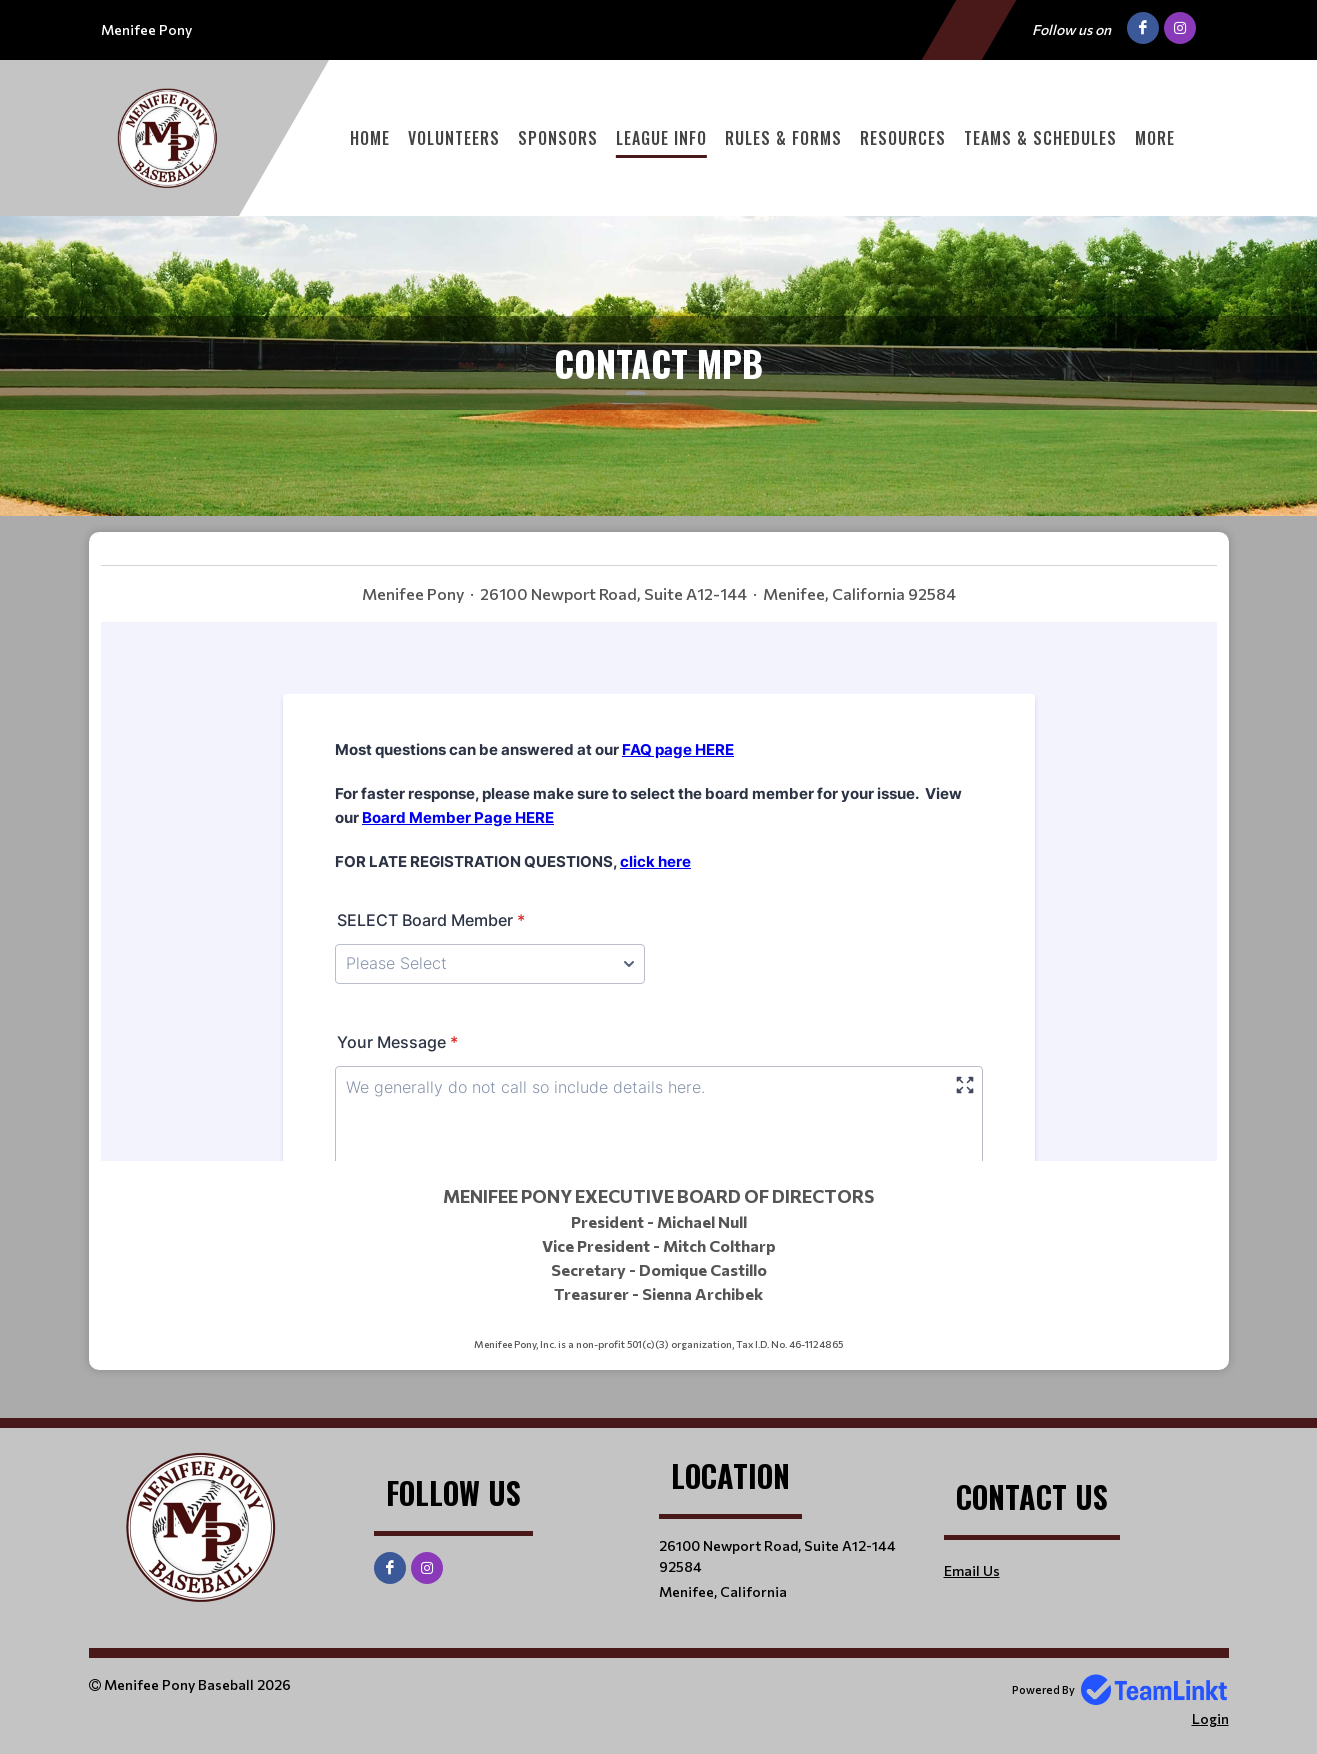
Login (1210, 1718)
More (1155, 138)
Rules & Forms (783, 138)
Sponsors (558, 138)
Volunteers (454, 138)
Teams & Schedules (1040, 138)
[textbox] (659, 585)
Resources (903, 138)
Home (370, 138)
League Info (661, 138)
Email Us (972, 1570)
